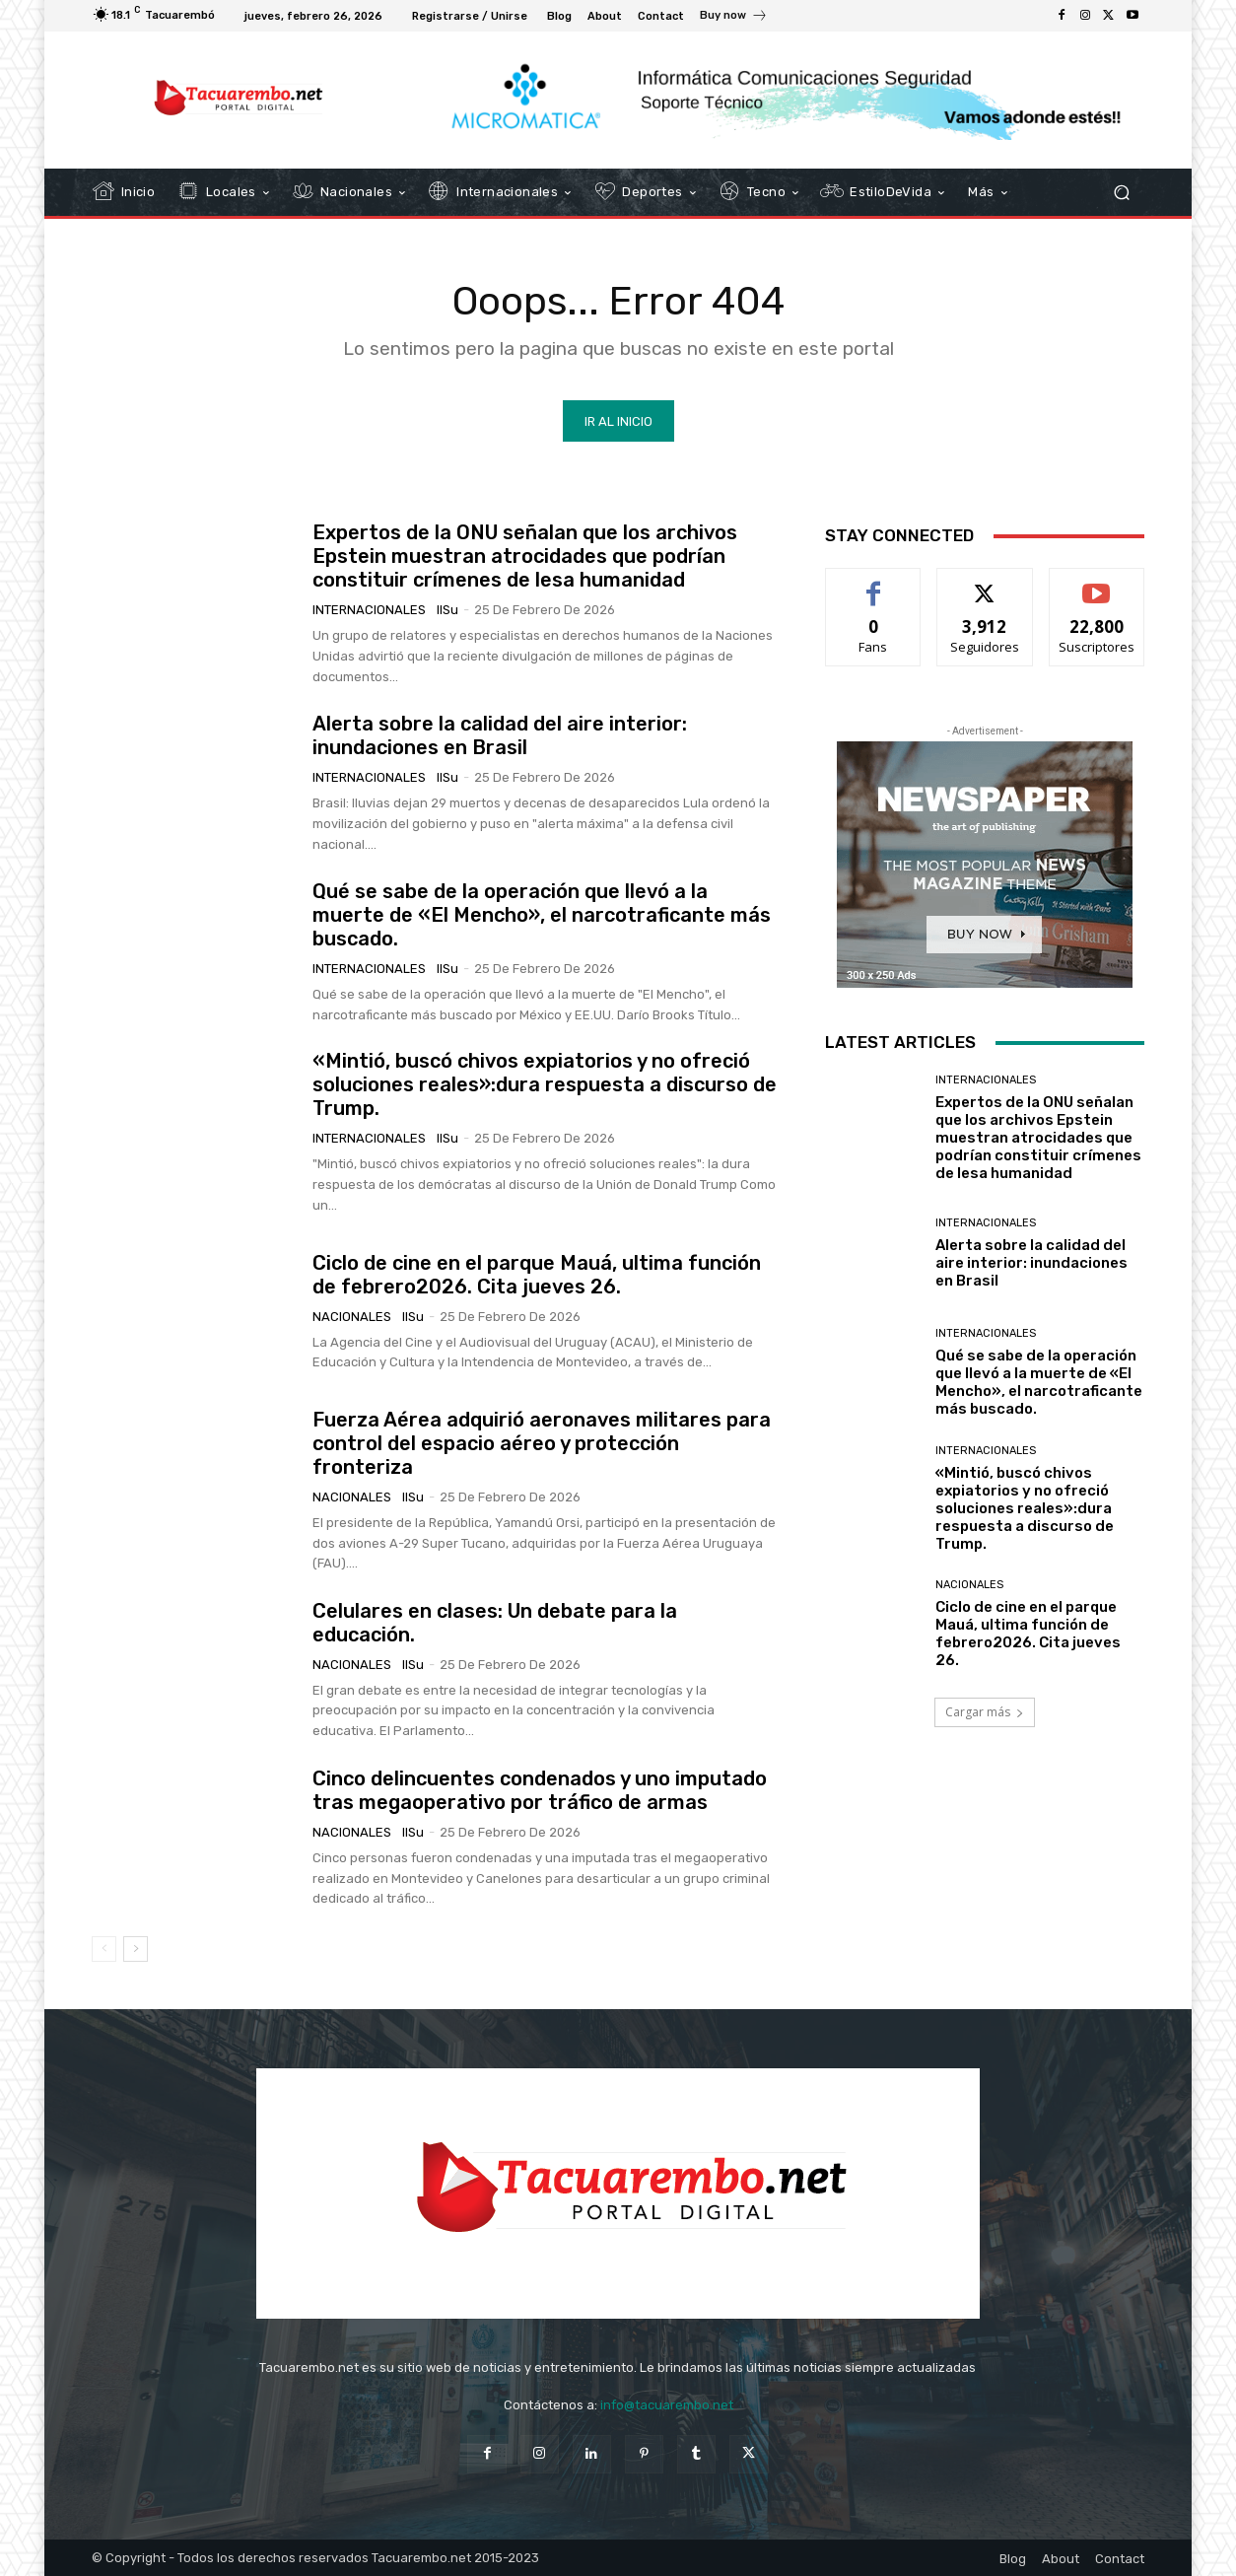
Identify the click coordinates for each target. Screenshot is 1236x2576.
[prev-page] (104, 1949)
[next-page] (135, 1949)
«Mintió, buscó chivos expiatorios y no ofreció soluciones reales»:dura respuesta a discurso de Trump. (544, 1084)
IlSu (447, 609)
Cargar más (984, 1712)
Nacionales (351, 1315)
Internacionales (369, 609)
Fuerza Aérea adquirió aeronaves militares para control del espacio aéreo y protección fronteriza (541, 1443)
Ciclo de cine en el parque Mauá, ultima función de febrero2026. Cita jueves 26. (536, 1273)
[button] (1121, 193)
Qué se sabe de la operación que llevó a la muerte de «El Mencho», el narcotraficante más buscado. (541, 914)
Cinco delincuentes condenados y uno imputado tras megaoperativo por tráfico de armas (539, 1790)
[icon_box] (734, 18)
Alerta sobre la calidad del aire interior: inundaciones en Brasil (499, 735)
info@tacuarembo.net (666, 2405)
